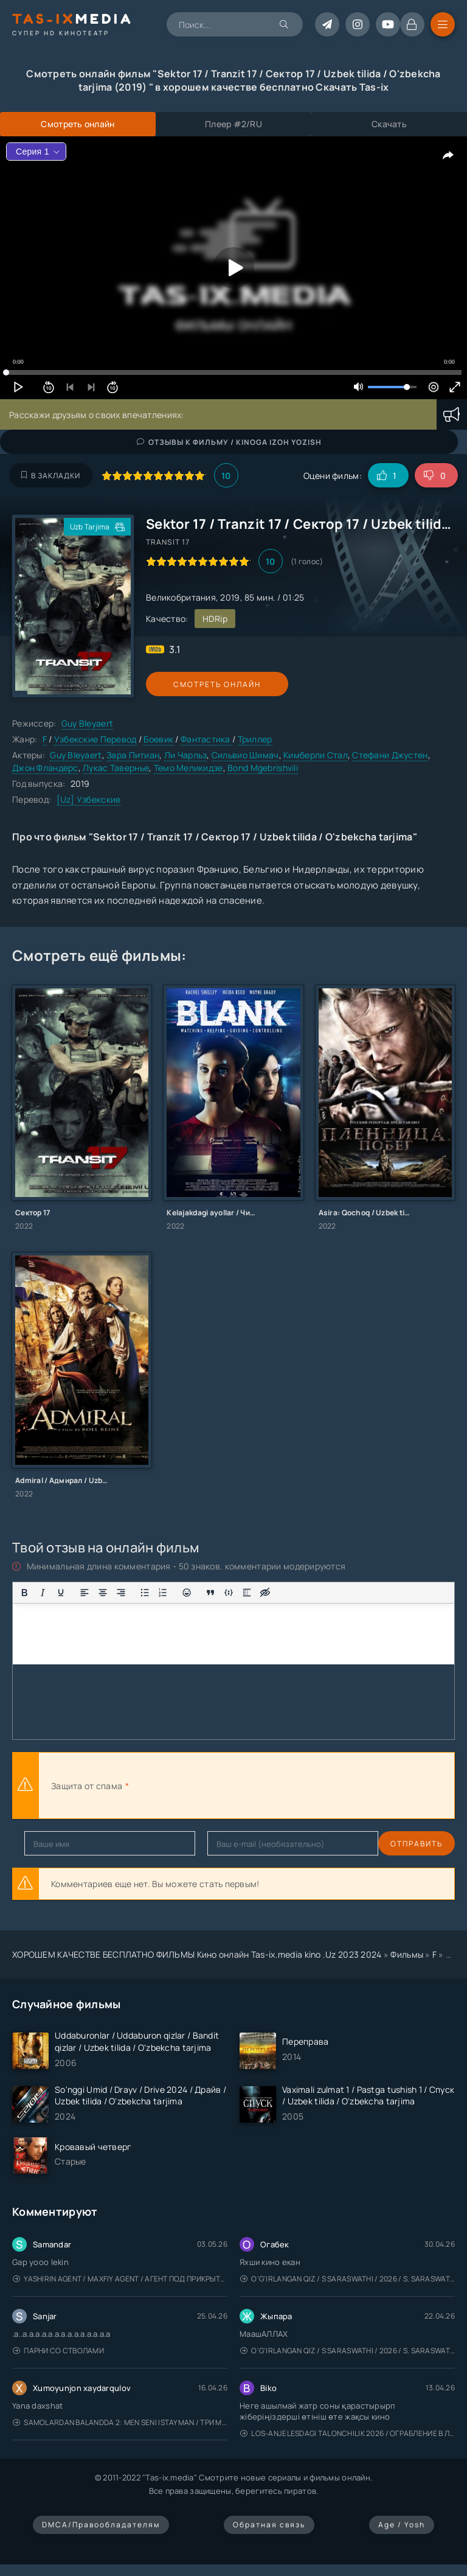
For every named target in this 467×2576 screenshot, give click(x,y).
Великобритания (181, 597)
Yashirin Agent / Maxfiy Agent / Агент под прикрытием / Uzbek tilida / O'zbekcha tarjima (120, 2279)
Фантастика (206, 739)
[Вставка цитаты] (210, 1592)
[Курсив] (42, 1592)
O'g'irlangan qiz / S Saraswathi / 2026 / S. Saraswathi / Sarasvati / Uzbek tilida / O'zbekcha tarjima (347, 2279)
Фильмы (406, 1954)
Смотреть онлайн (202, 684)
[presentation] (265, 1785)
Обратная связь (269, 2524)
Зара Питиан (132, 755)
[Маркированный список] (145, 1592)
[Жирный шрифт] (24, 1592)
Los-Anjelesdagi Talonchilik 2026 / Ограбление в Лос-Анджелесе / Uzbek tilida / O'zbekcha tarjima (347, 2433)
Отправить (50, 1843)
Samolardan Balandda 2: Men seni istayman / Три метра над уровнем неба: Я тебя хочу (120, 2422)
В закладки (50, 475)
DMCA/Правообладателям (101, 2524)
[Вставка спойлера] (247, 1592)
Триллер (255, 739)
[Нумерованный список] (163, 1592)
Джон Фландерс (45, 767)
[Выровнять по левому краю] (84, 1592)
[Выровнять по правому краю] (121, 1592)
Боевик (158, 739)
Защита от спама (86, 1786)
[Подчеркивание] (61, 1592)
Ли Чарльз (185, 755)
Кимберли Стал (315, 755)
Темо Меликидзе (188, 767)
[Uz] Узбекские (89, 799)
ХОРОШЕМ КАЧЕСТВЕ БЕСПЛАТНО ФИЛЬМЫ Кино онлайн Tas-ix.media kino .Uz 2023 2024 (197, 1954)
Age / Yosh (401, 2524)
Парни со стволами (58, 2350)
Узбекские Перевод (95, 739)
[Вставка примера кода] (229, 1592)
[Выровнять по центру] (103, 1592)
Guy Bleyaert (87, 723)
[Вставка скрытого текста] (265, 1592)
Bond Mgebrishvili (262, 767)
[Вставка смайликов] (187, 1592)
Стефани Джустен (389, 755)
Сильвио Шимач (245, 755)
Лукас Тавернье (116, 767)
